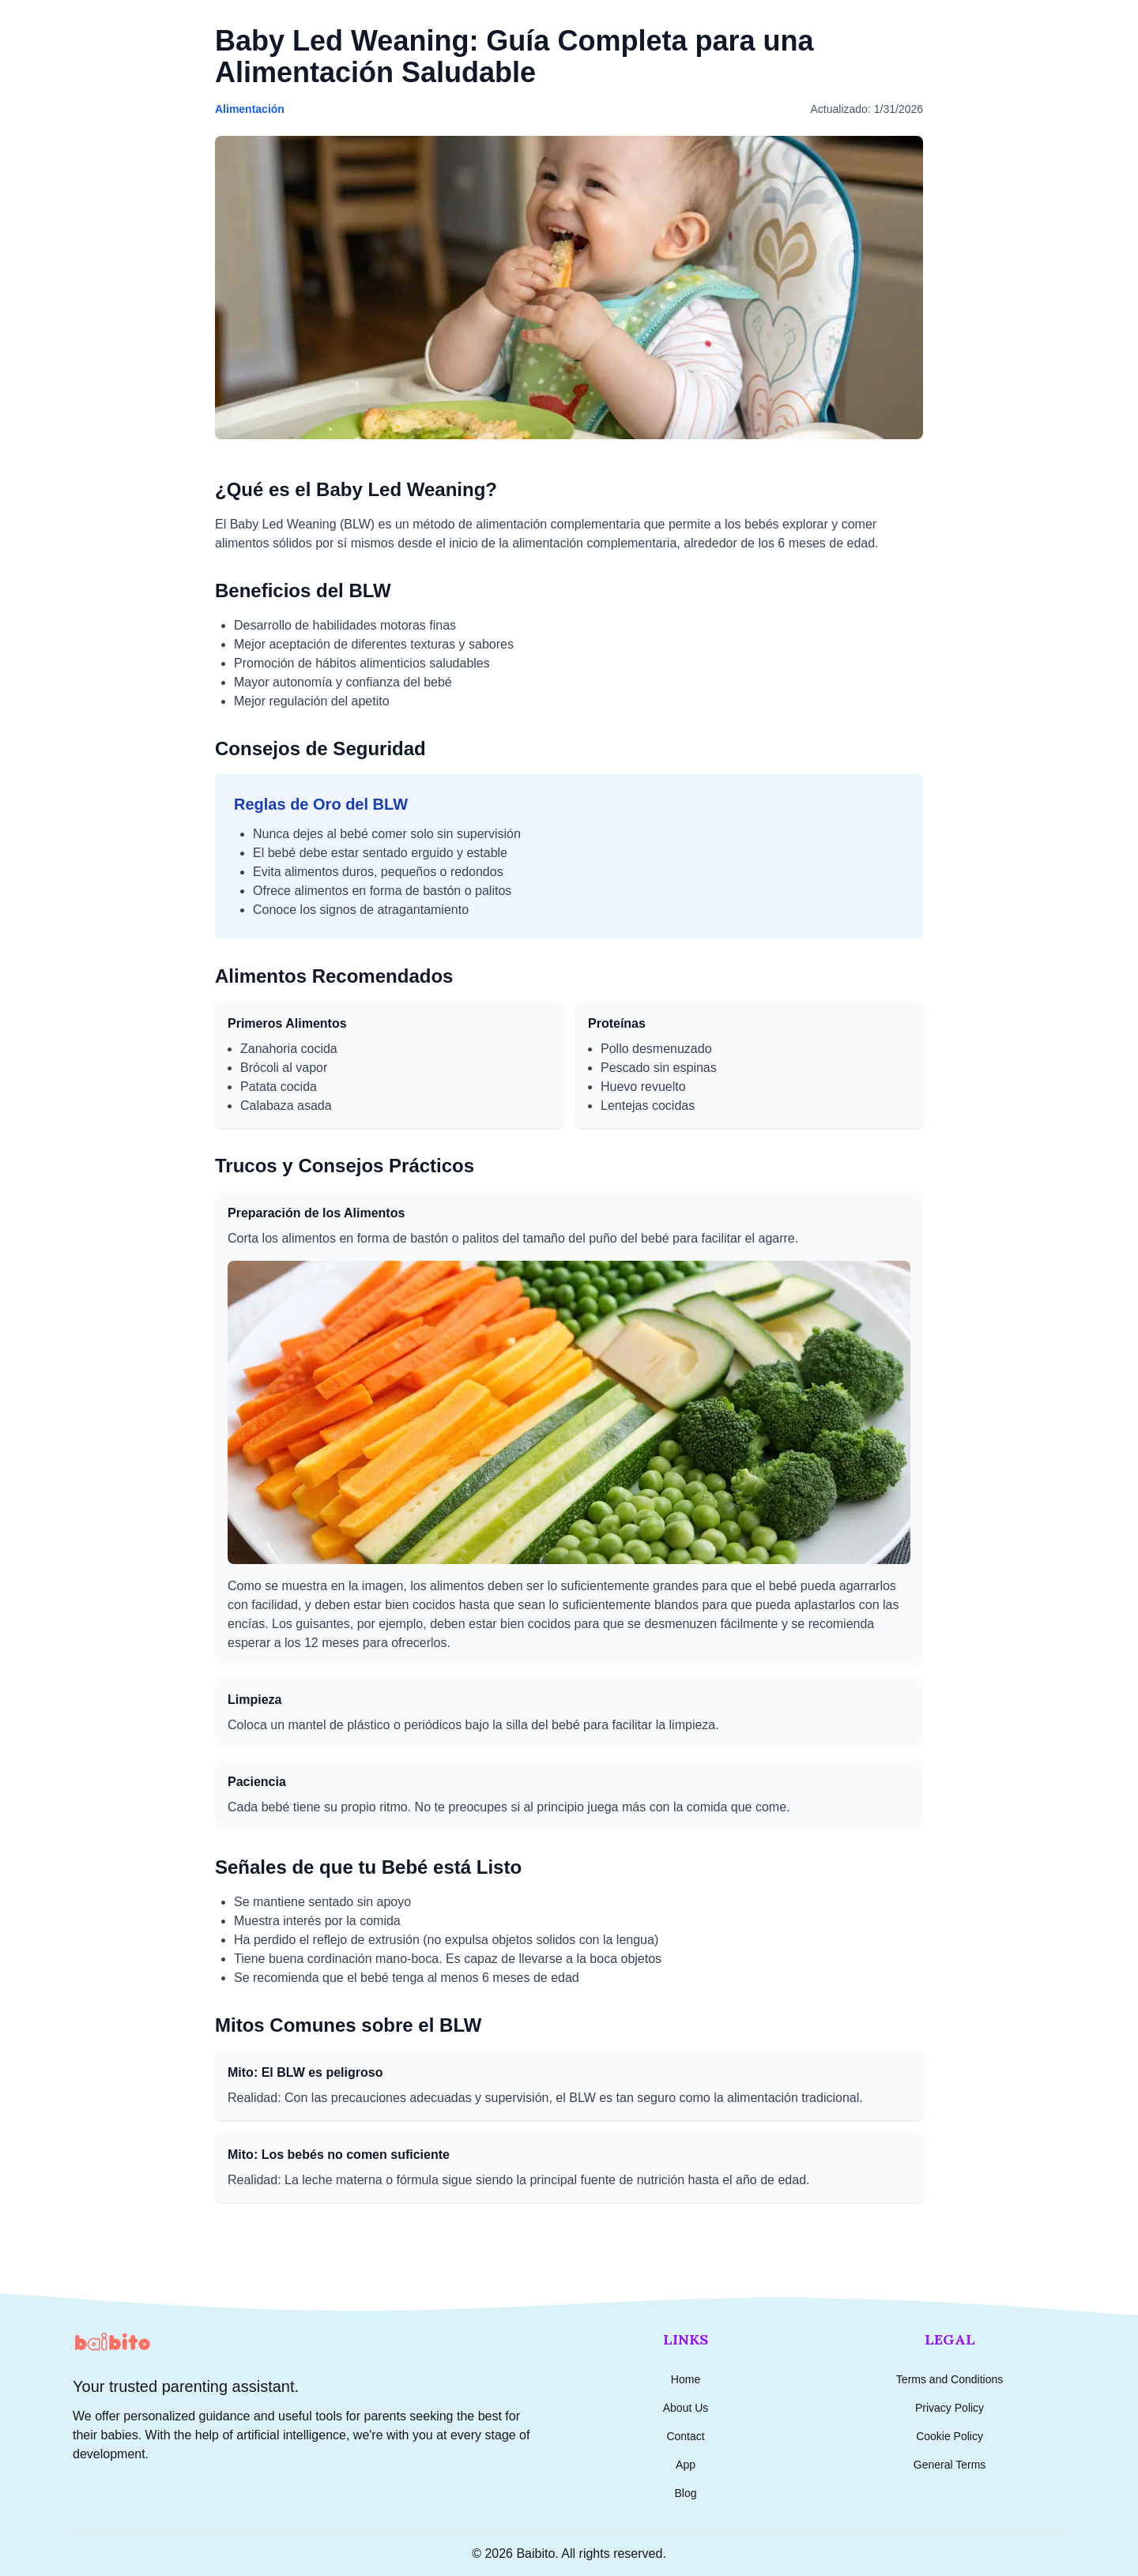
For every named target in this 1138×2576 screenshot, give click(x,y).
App (685, 2464)
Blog (686, 2493)
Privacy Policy (949, 2407)
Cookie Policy (949, 2436)
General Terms (950, 2464)
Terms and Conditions (949, 2379)
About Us (686, 2407)
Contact (685, 2436)
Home (685, 2379)
